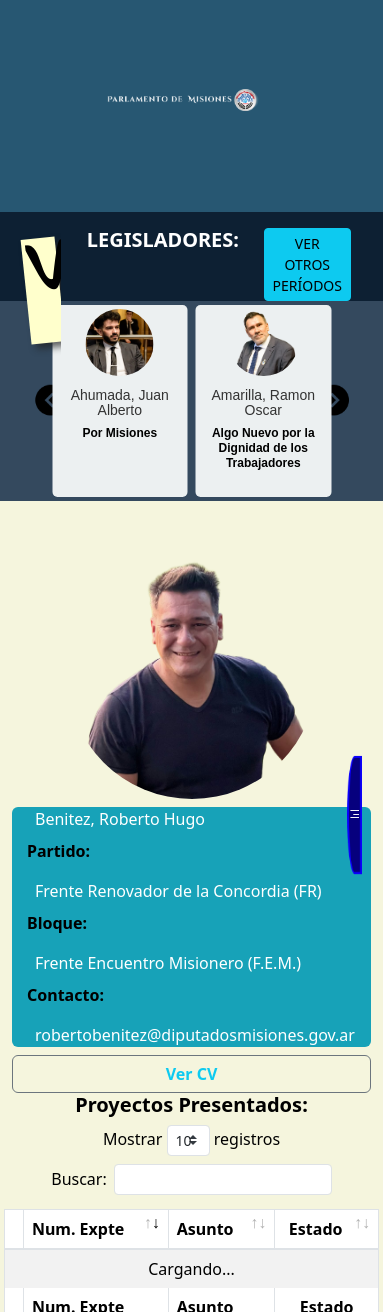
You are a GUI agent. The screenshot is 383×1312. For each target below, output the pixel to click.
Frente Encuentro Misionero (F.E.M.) (168, 963)
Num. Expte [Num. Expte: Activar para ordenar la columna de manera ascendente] (78, 1229)
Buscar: (191, 1179)
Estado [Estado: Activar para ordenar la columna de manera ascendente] (316, 1229)
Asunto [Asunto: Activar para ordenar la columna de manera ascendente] (205, 1229)
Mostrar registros (191, 1140)
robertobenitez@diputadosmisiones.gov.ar (191, 1035)
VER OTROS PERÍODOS (307, 264)
